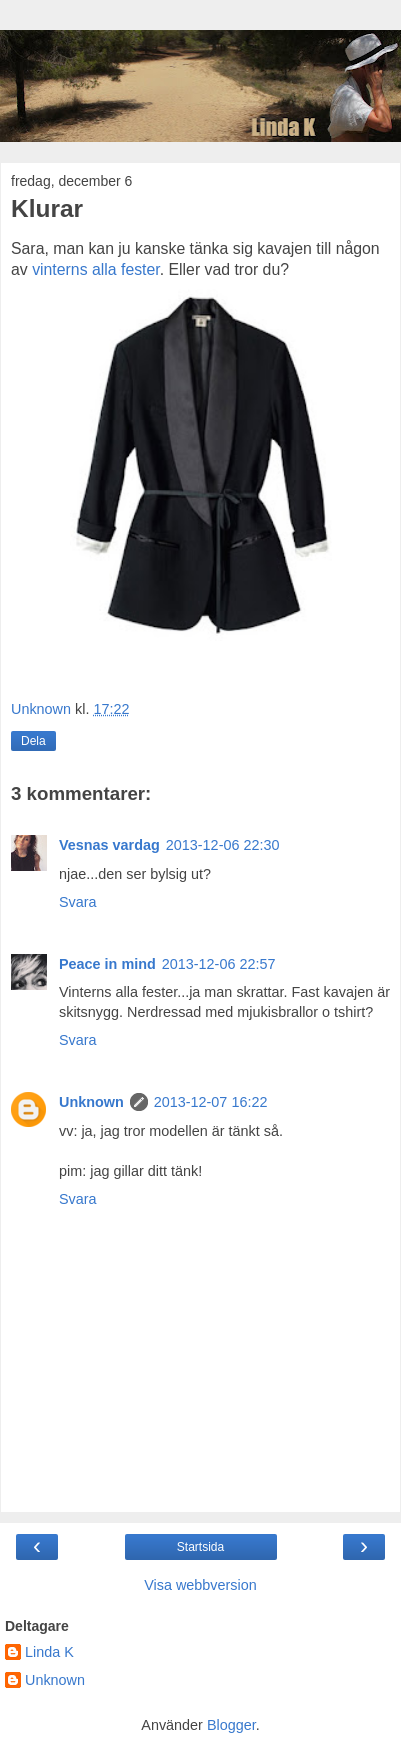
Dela (33, 741)
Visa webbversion (200, 1585)
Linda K (49, 1652)
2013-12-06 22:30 (223, 845)
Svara (78, 902)
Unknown (91, 1102)
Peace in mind (107, 964)
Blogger (231, 1725)
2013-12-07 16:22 (211, 1102)
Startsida (200, 1547)
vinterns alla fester (96, 269)
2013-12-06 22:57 (219, 964)
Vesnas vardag (109, 845)
